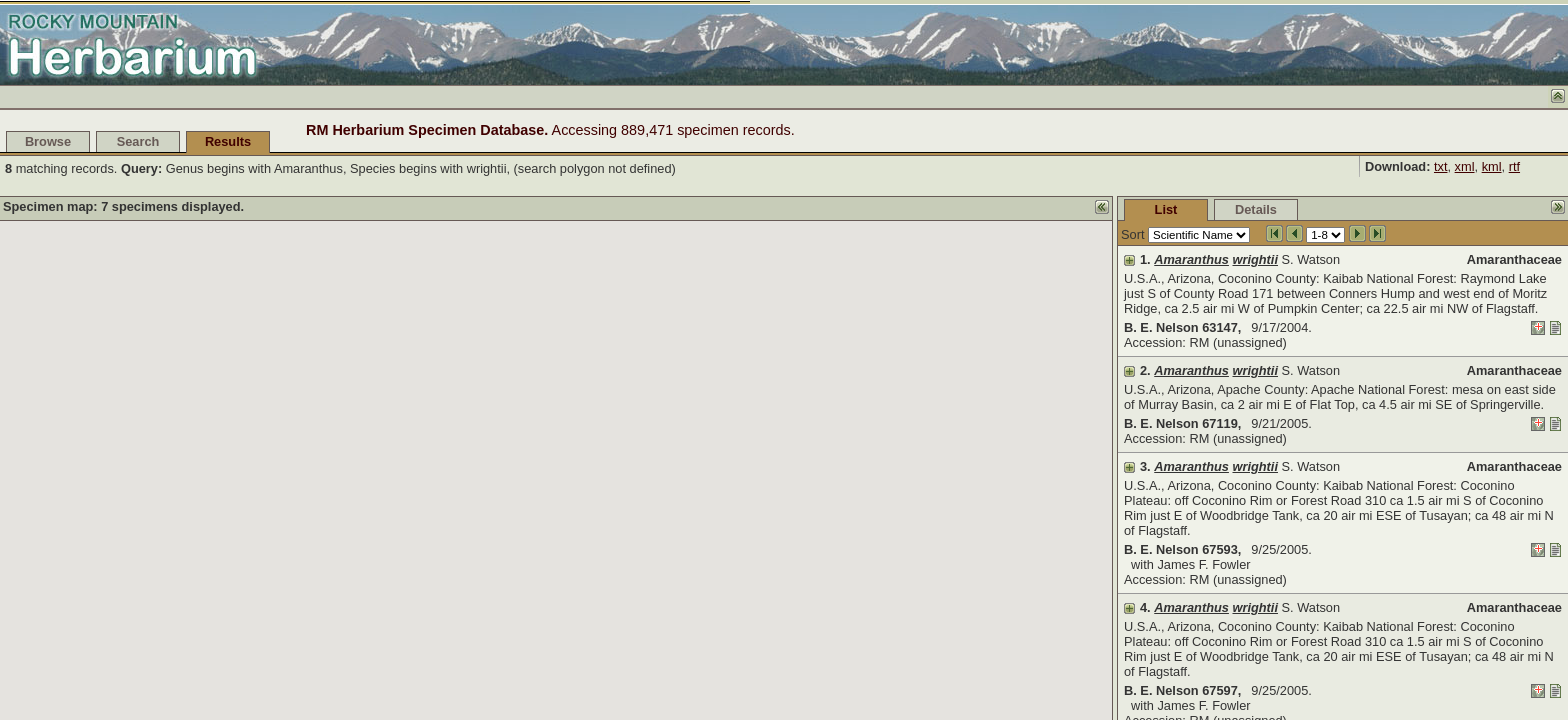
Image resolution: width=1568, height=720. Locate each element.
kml (1492, 166)
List (1166, 209)
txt (1441, 166)
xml (1465, 166)
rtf (1514, 166)
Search (138, 141)
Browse (48, 141)
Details (1256, 209)
